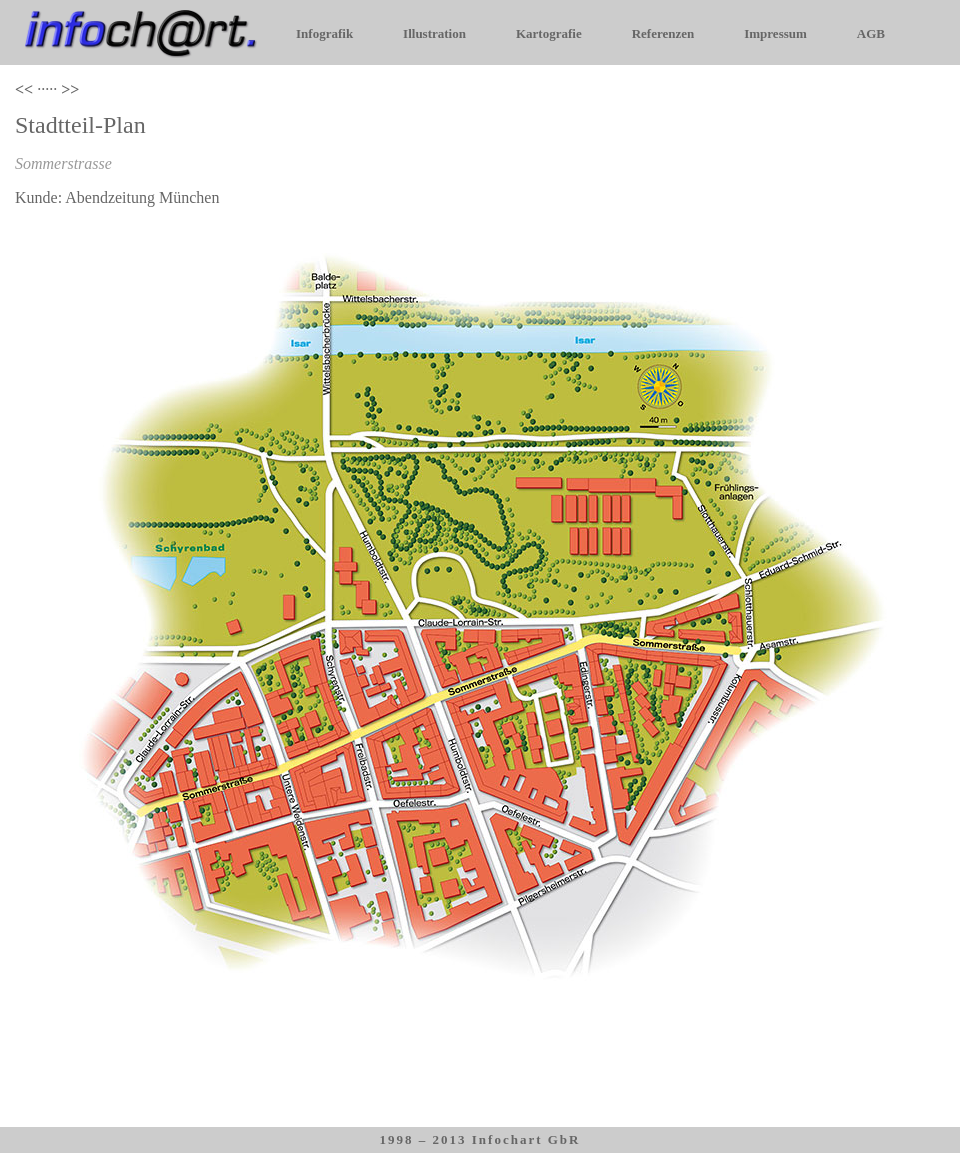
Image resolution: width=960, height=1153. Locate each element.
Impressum (775, 33)
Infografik (324, 33)
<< (24, 89)
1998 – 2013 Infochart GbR (480, 1139)
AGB (871, 33)
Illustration (434, 33)
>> (70, 89)
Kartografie (549, 33)
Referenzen (663, 33)
